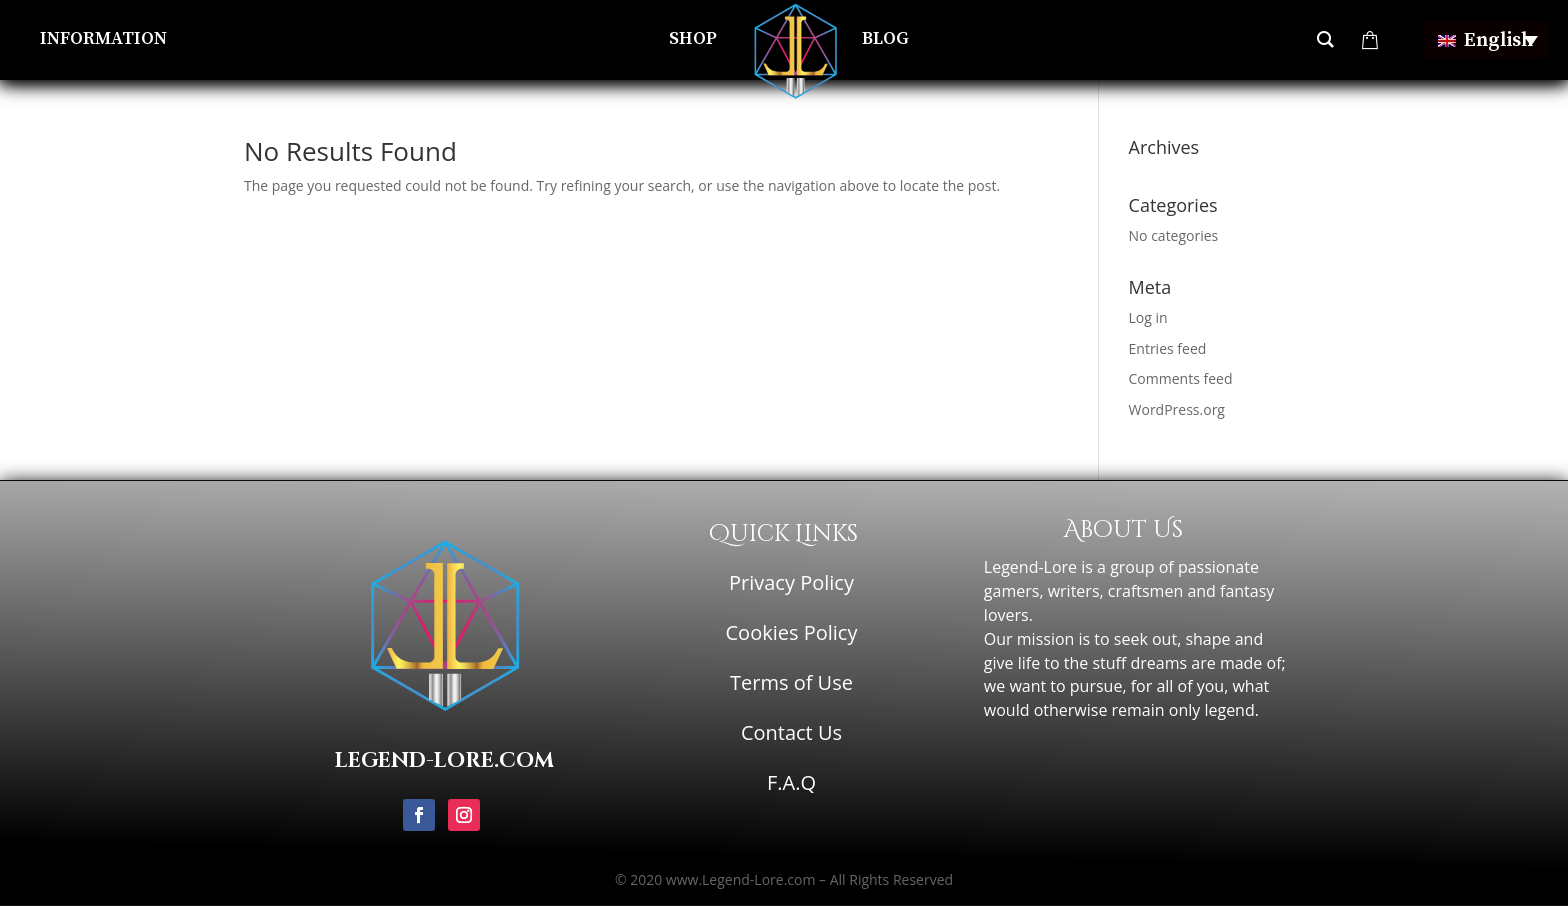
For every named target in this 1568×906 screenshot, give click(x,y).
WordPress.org (1177, 409)
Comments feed (1181, 378)
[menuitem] (1485, 40)
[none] (1485, 40)
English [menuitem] (1498, 40)
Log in (1148, 317)
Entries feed (1168, 348)
